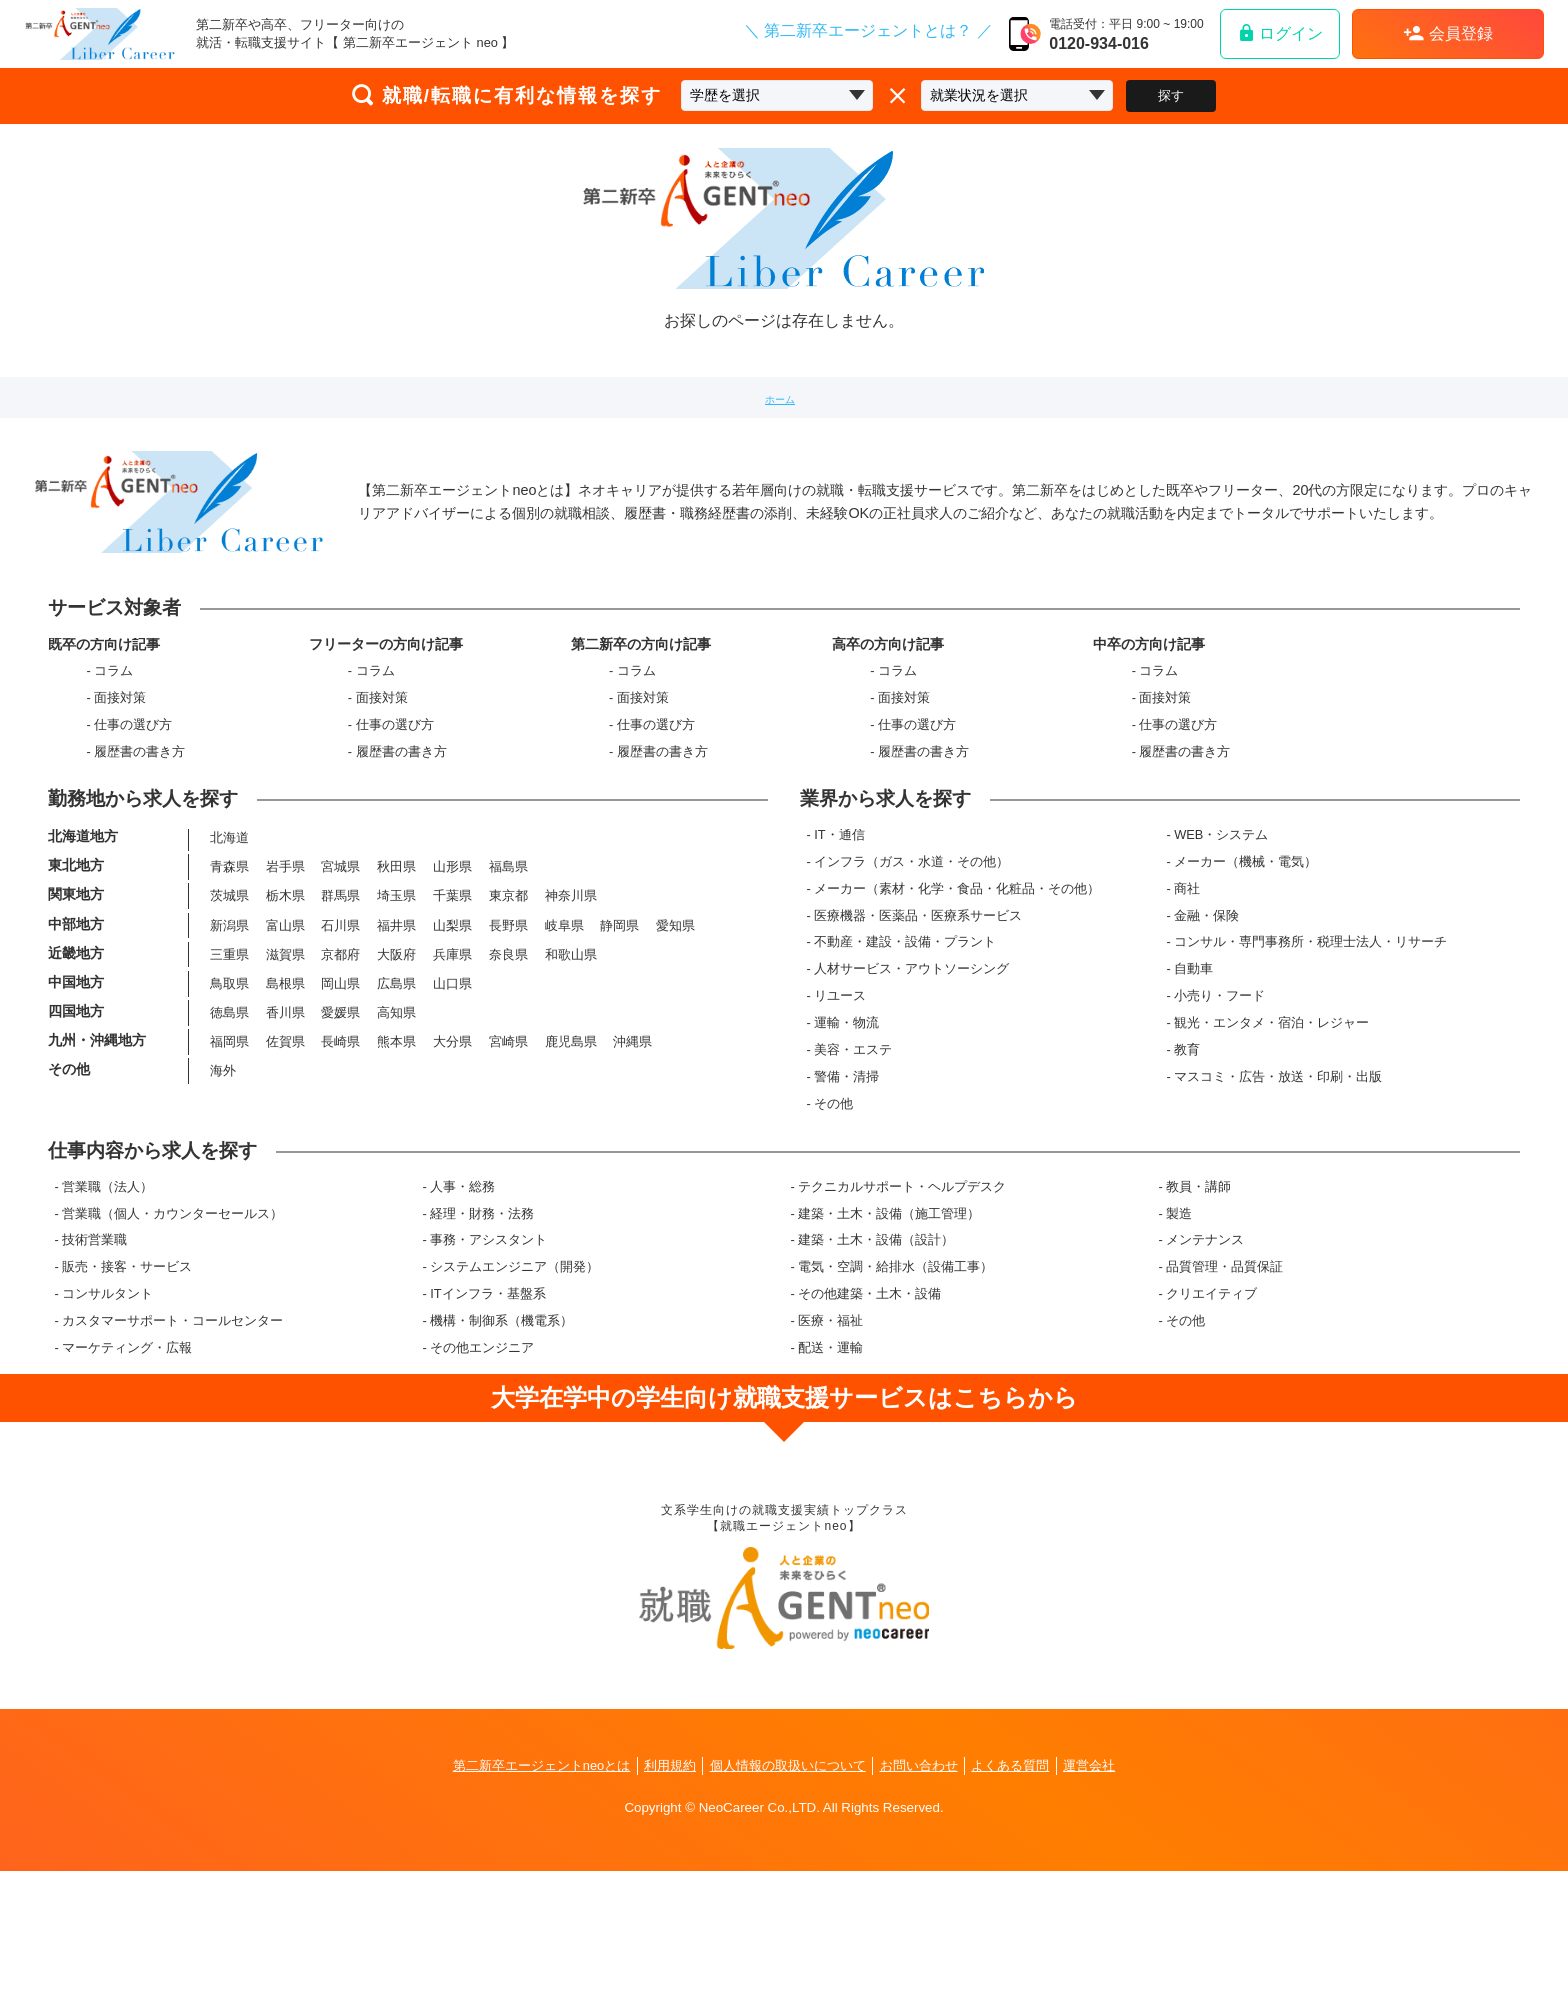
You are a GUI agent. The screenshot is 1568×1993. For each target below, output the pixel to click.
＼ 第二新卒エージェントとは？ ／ (868, 31)
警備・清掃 (854, 1147)
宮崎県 (506, 1137)
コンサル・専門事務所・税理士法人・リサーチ (1314, 1013)
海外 (221, 1170)
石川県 (339, 1008)
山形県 (450, 943)
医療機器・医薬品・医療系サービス (926, 986)
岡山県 (339, 1072)
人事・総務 (462, 1297)
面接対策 (120, 729)
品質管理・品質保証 (1224, 1377)
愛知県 (674, 1008)
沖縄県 (631, 1137)
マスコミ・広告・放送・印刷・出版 (1282, 1147)
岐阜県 (562, 1008)
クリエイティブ (1211, 1404)
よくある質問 (1029, 1887)
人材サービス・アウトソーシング (919, 1040)
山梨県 (450, 1008)
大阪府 (395, 1040)
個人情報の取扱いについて (788, 1887)
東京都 (506, 975)
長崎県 (339, 1137)
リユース (848, 1067)
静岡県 (618, 1008)
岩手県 (283, 943)
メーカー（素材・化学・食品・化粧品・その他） (965, 959)
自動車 (1197, 1040)
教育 (1191, 1120)
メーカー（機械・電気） (1249, 932)
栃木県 (283, 975)
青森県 (227, 943)
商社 (1191, 959)
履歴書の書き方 (139, 783)
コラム (113, 702)
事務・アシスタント (488, 1351)
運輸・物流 (854, 1093)
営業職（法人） (107, 1297)
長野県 (506, 1008)
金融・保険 (1210, 986)
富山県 (283, 1008)
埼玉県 (395, 975)
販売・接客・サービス (127, 1377)
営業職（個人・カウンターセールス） (172, 1324)
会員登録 (1447, 33)
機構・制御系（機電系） (501, 1431)
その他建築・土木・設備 (869, 1404)
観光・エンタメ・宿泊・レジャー (1275, 1093)
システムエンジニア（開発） (514, 1377)
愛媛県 (339, 1105)
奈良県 (506, 1040)
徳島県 (227, 1105)
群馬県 (339, 975)
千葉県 (450, 975)
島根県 (283, 1072)
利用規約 (661, 1887)
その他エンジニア (482, 1458)
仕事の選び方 (133, 756)
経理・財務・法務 (482, 1324)
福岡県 (227, 1137)
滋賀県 (283, 1040)
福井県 (395, 1008)
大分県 (450, 1137)
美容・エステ (861, 1120)
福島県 (506, 943)
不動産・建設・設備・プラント (913, 1013)
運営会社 (1114, 1887)
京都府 (339, 1040)
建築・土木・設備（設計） (876, 1351)
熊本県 (395, 1137)
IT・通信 (847, 905)
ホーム (780, 397)
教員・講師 (1198, 1297)
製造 (1179, 1324)
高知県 (395, 1105)
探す (1171, 95)
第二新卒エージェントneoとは (522, 1887)
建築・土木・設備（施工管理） (889, 1324)
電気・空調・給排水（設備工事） (895, 1377)
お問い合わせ (930, 1887)
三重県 (227, 1040)
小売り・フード (1223, 1067)
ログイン (1280, 32)
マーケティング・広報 (127, 1458)
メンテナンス (1205, 1351)
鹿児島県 (569, 1137)
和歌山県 (569, 1040)
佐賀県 (283, 1137)
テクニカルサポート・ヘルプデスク (902, 1297)
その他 (841, 1174)
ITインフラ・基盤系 (487, 1404)
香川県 (283, 1105)
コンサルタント (107, 1404)
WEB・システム (1225, 905)
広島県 (395, 1072)
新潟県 (227, 1008)
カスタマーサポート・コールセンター (172, 1431)
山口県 (450, 1072)
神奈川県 (569, 975)
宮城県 (339, 943)
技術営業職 (94, 1351)
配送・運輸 (830, 1458)
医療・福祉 (830, 1431)
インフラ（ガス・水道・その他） (919, 932)
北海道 (227, 910)
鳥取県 (227, 1072)
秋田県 (395, 943)
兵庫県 (450, 1040)
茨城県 (227, 975)
